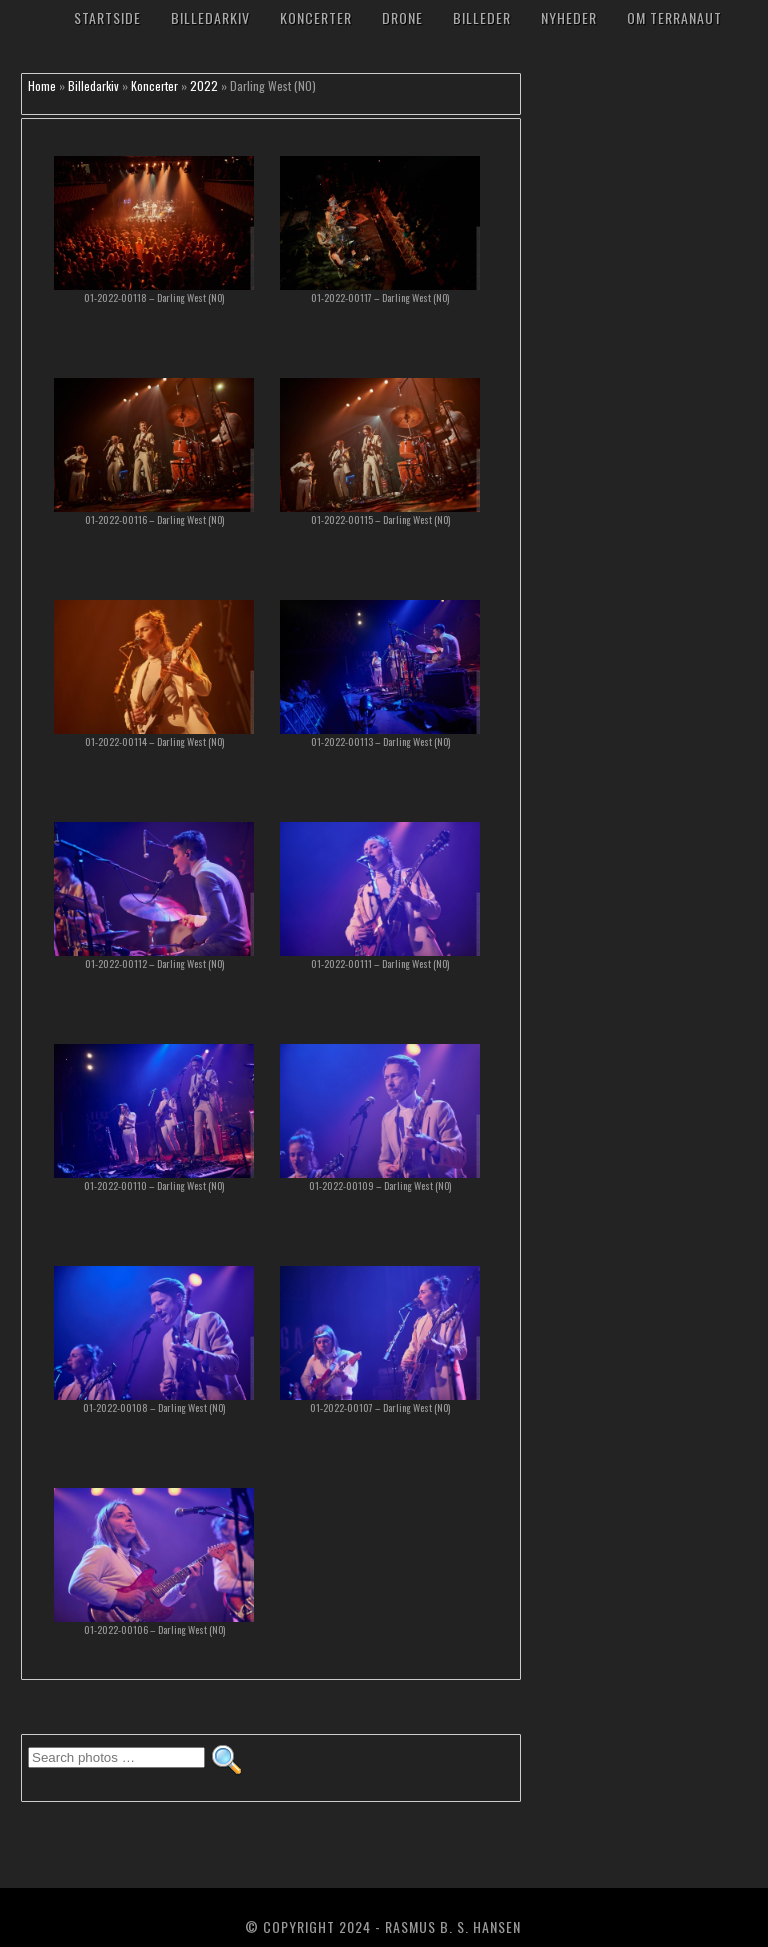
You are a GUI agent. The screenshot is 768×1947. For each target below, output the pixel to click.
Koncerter (316, 17)
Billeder (482, 17)
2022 (204, 85)
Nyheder (569, 17)
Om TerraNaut (674, 17)
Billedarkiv (210, 17)
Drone (402, 17)
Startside (107, 17)
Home (42, 85)
